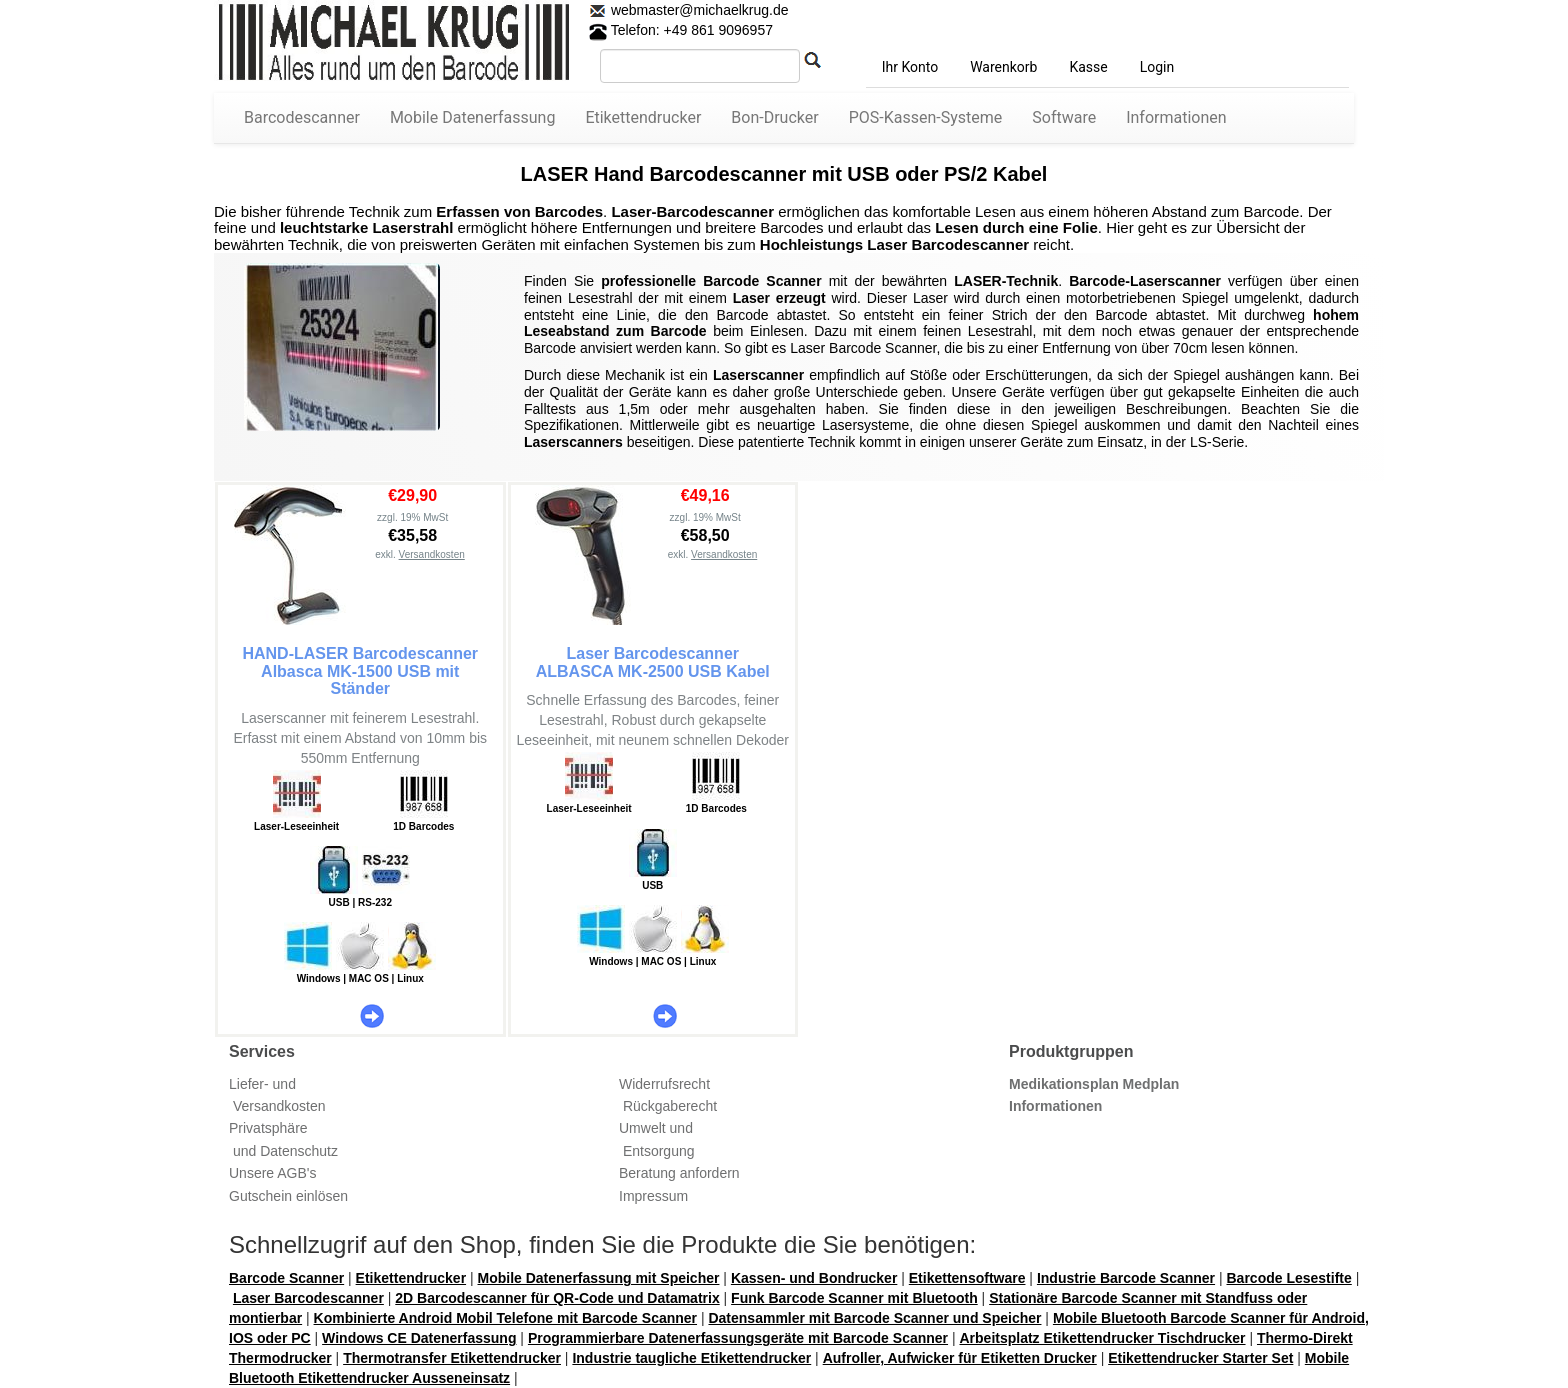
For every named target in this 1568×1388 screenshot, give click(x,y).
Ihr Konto (910, 67)
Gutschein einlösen (288, 1196)
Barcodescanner (302, 117)
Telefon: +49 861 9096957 (681, 30)
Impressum (653, 1196)
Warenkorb (1003, 67)
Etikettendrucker (643, 117)
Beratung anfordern (679, 1173)
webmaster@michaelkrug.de (698, 10)
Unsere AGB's (273, 1173)
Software (1064, 117)
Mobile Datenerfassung (473, 117)
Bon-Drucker (774, 117)
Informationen (1176, 117)
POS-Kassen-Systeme (926, 117)
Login (1157, 67)
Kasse (1088, 67)
